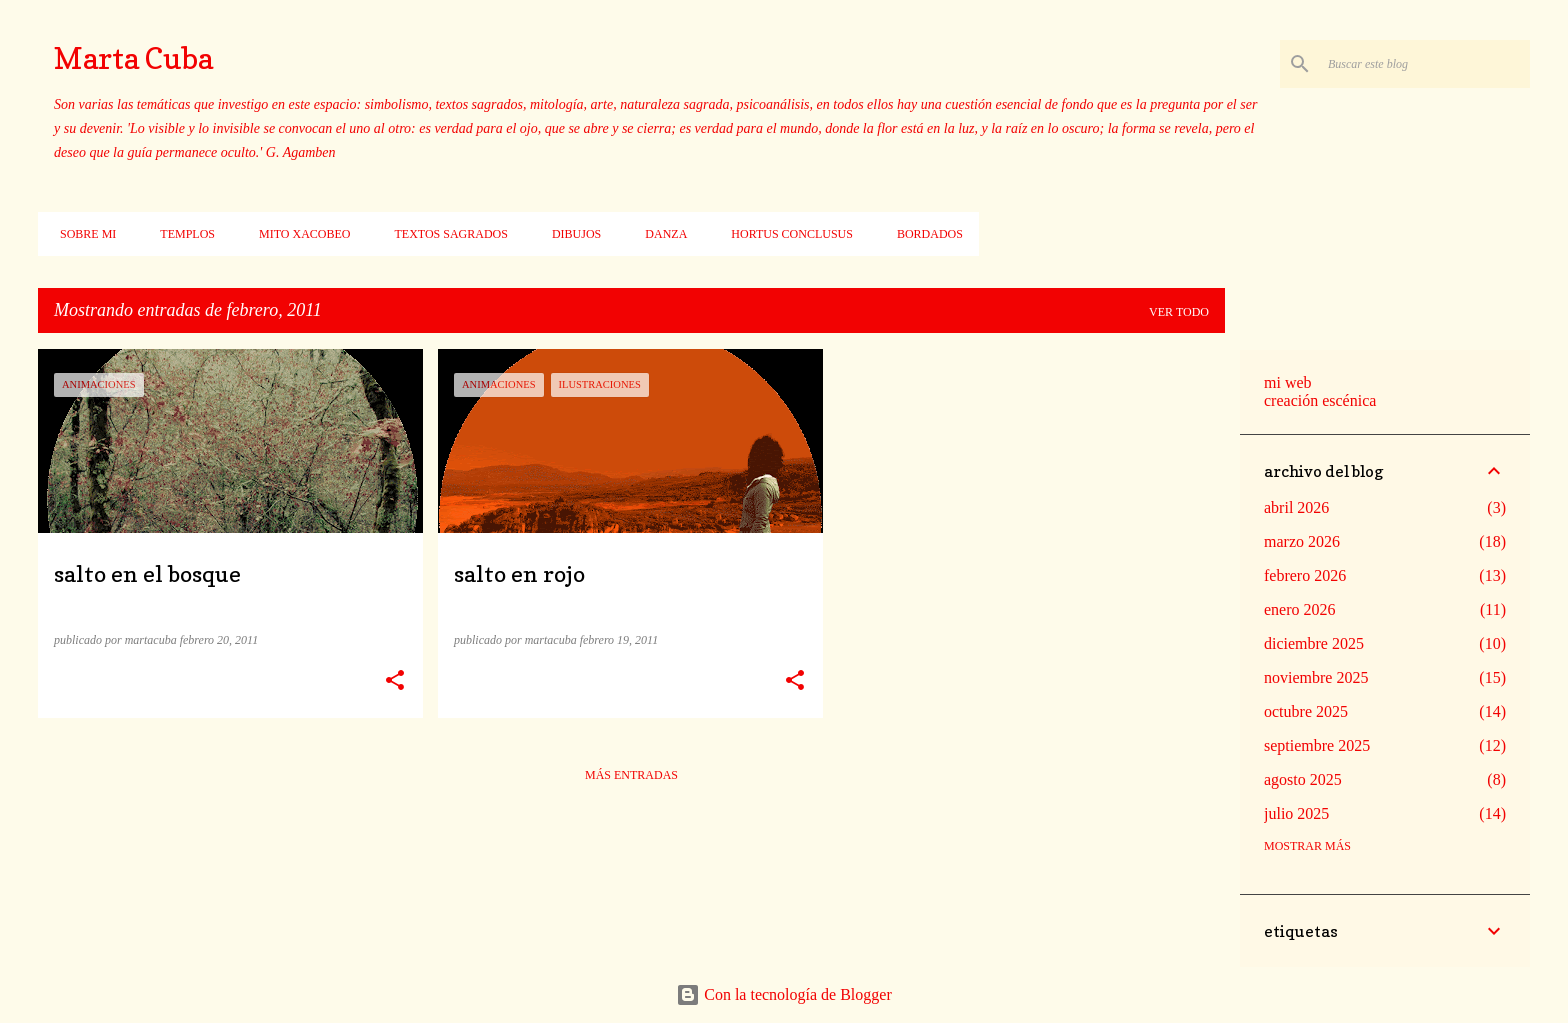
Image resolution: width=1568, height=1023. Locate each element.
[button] (395, 681)
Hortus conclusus (786, 234)
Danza (660, 234)
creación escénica (1320, 400)
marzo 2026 (1302, 541)
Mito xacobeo (298, 234)
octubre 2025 (1306, 711)
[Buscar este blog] (1425, 64)
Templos (181, 234)
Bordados (924, 234)
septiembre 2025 (1317, 745)
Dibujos (570, 234)
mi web (1288, 382)
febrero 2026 (1305, 575)
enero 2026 (1300, 609)
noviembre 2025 (1316, 677)
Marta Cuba (133, 58)
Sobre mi (82, 234)
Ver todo (1179, 312)
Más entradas (631, 775)
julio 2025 (1296, 813)
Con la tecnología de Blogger (784, 994)
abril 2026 (1296, 507)
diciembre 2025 (1314, 643)
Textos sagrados (444, 234)
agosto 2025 (1303, 779)
